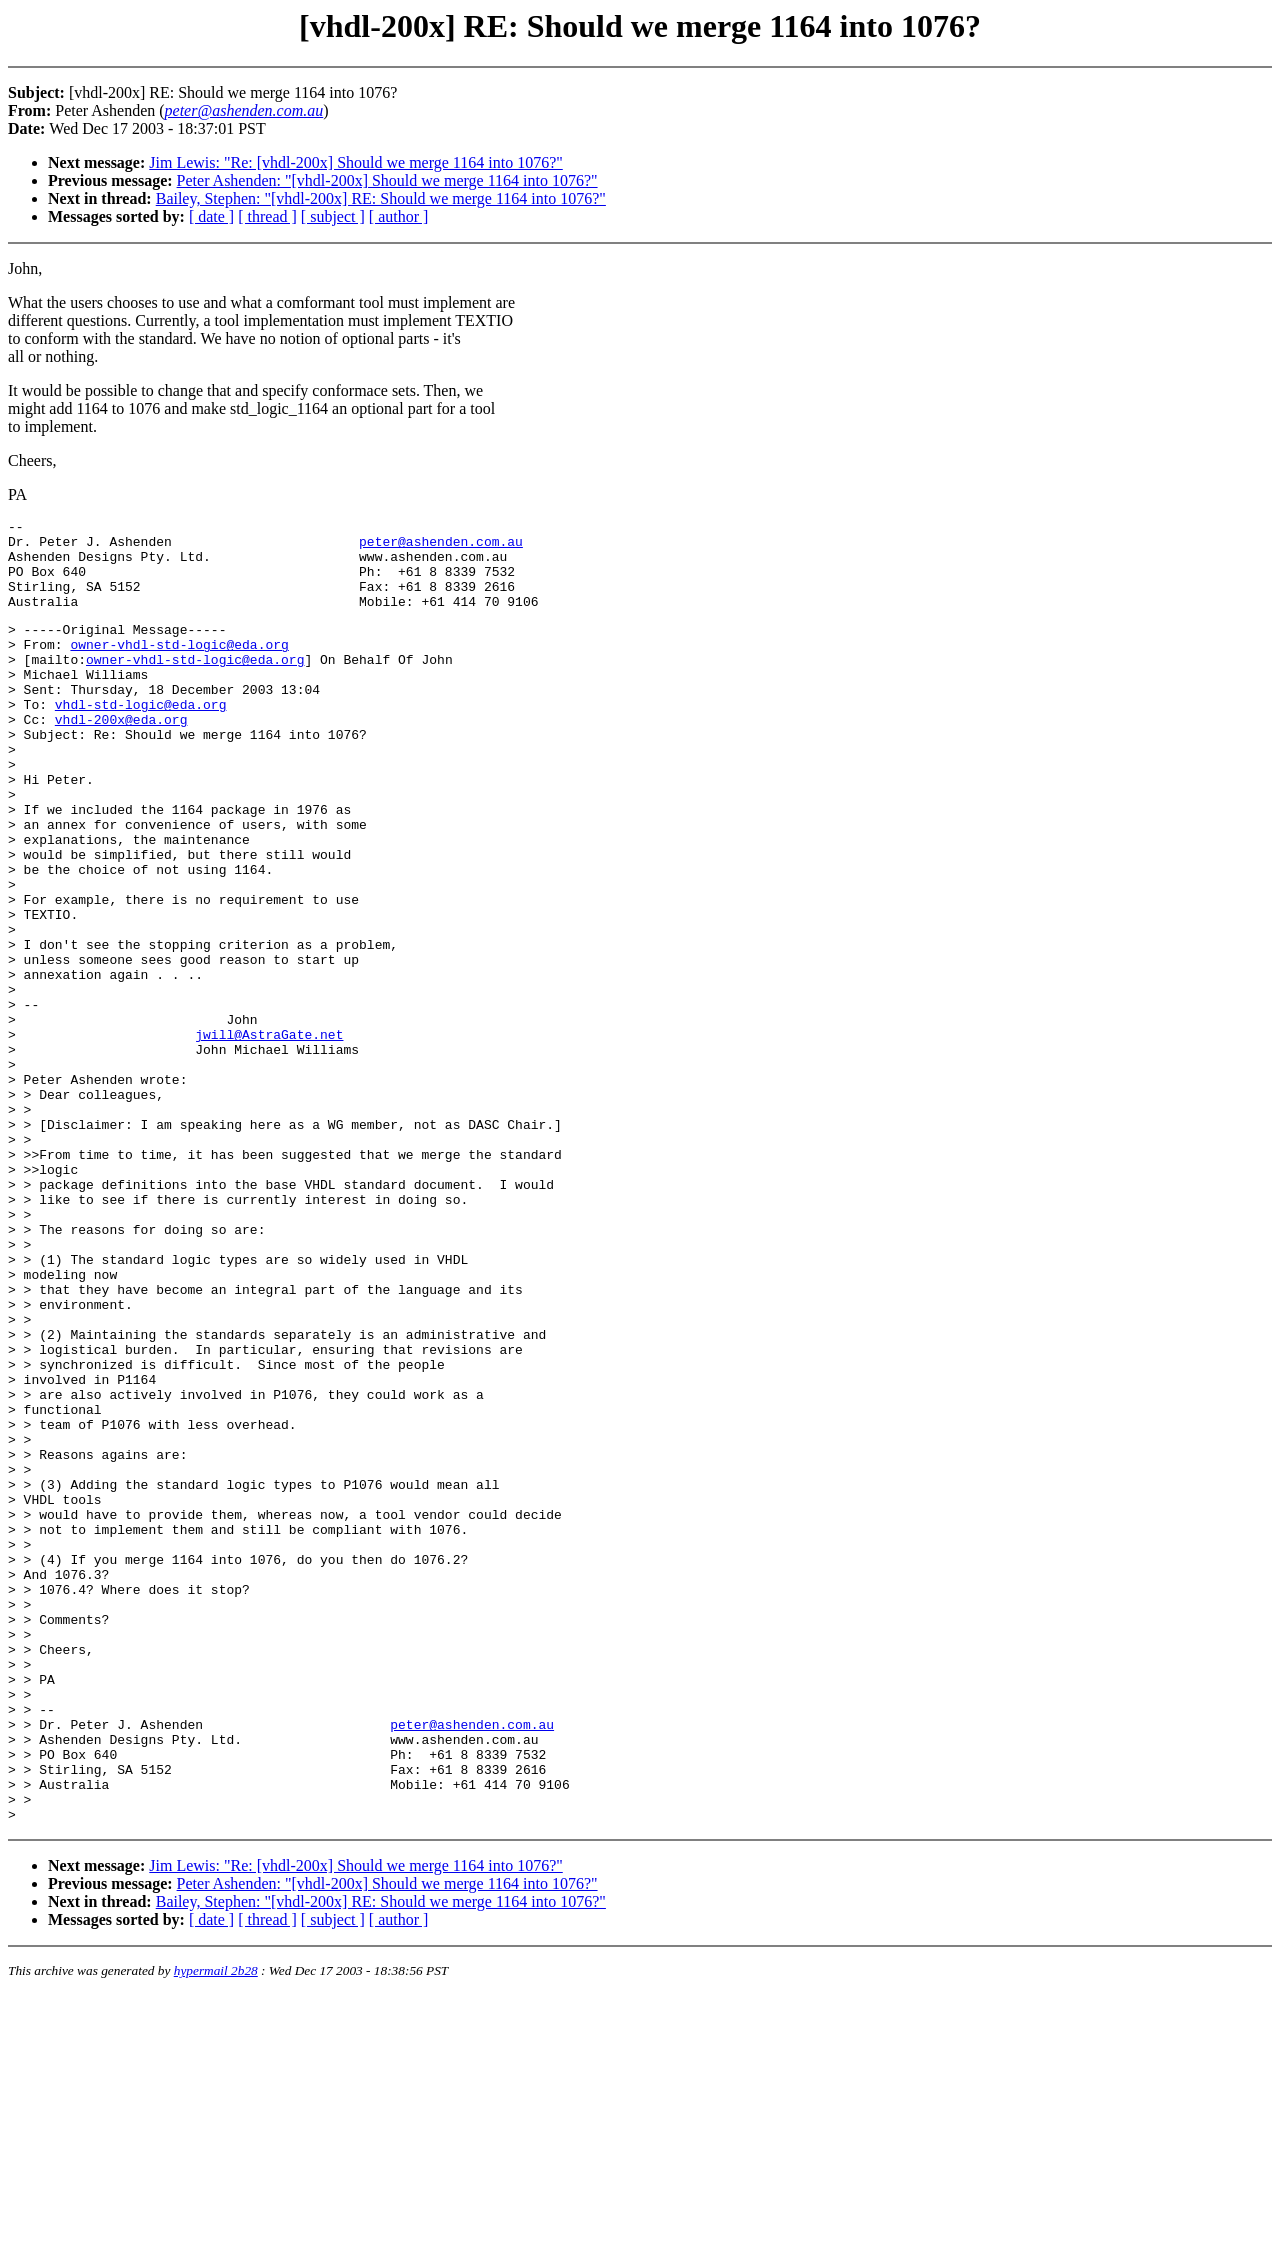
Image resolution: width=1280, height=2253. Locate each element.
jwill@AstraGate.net (269, 1136)
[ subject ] (333, 216)
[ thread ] (267, 216)
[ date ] (211, 216)
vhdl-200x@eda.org (121, 758)
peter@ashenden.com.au (441, 547)
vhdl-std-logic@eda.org (141, 740)
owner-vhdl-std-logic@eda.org (179, 668)
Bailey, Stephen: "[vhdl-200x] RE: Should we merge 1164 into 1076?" (381, 198)
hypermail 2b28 (216, 2228)
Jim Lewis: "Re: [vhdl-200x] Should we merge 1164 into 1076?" (355, 162)
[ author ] (399, 216)
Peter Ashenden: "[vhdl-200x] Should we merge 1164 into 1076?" (387, 180)
